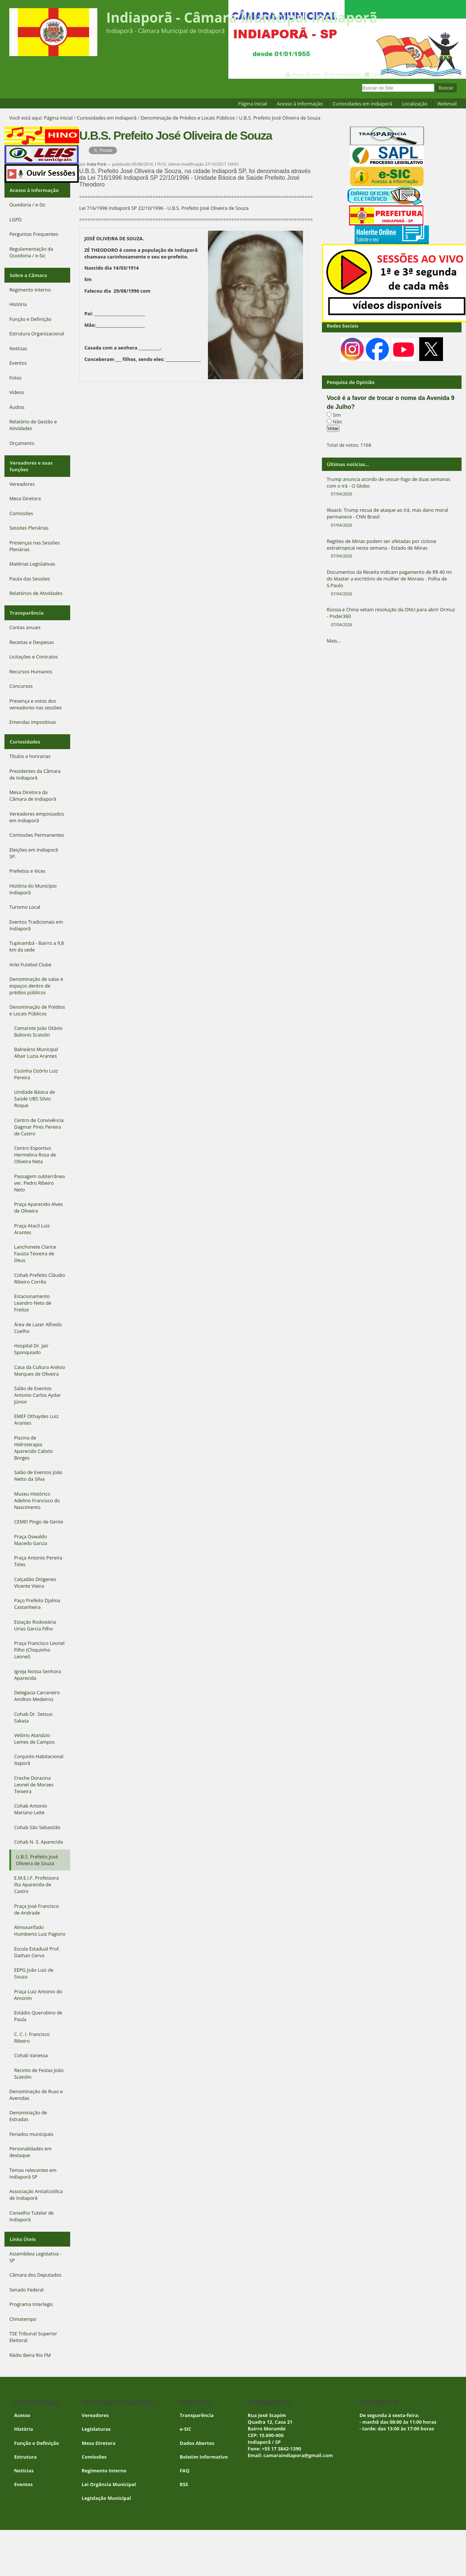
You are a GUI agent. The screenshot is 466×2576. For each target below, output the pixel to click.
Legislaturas (96, 2420)
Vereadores (95, 2406)
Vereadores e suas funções (30, 462)
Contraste (422, 74)
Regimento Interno (104, 2461)
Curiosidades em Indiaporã (362, 103)
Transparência (26, 607)
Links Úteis (22, 2231)
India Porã (96, 164)
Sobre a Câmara (28, 273)
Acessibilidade (345, 74)
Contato (380, 74)
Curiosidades (24, 735)
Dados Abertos (197, 2433)
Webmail (447, 103)
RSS (184, 2475)
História (23, 2420)
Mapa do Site (306, 74)
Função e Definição (36, 2433)
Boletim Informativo (204, 2448)
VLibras (400, 74)
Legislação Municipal (106, 2489)
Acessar (445, 74)
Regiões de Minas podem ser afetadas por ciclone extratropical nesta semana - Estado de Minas (392, 548)
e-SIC (185, 2420)
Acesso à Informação (300, 103)
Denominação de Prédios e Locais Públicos (188, 117)
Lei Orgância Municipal (109, 2475)
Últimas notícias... (348, 464)
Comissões (94, 2448)
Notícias (23, 2461)
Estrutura (25, 2448)
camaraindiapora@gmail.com (298, 2446)
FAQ (184, 2461)
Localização (414, 103)
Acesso (22, 2406)
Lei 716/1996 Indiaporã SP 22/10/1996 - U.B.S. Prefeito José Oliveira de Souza (163, 208)
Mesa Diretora (98, 2433)
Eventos (23, 2475)
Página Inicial (252, 103)
